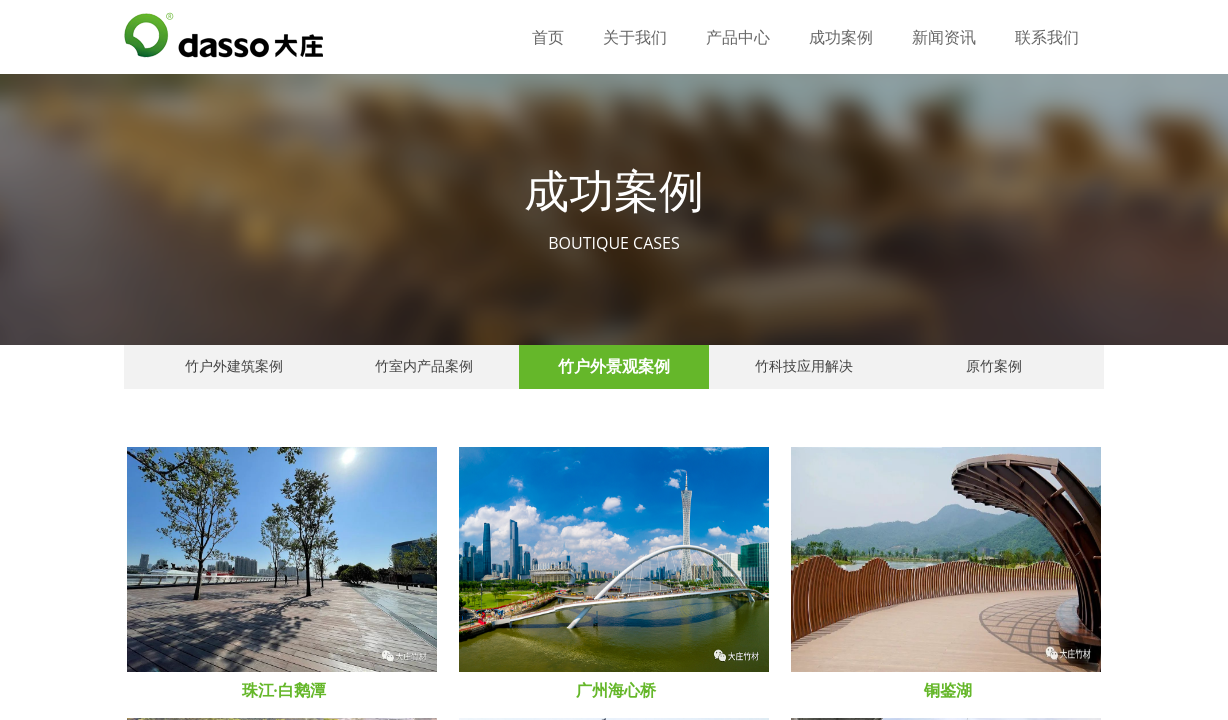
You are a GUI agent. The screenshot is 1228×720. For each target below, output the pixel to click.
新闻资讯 (944, 37)
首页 (548, 37)
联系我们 (1047, 37)
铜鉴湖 (948, 690)
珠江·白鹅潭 (284, 690)
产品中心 (738, 37)
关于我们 (635, 37)
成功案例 (841, 37)
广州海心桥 (616, 690)
